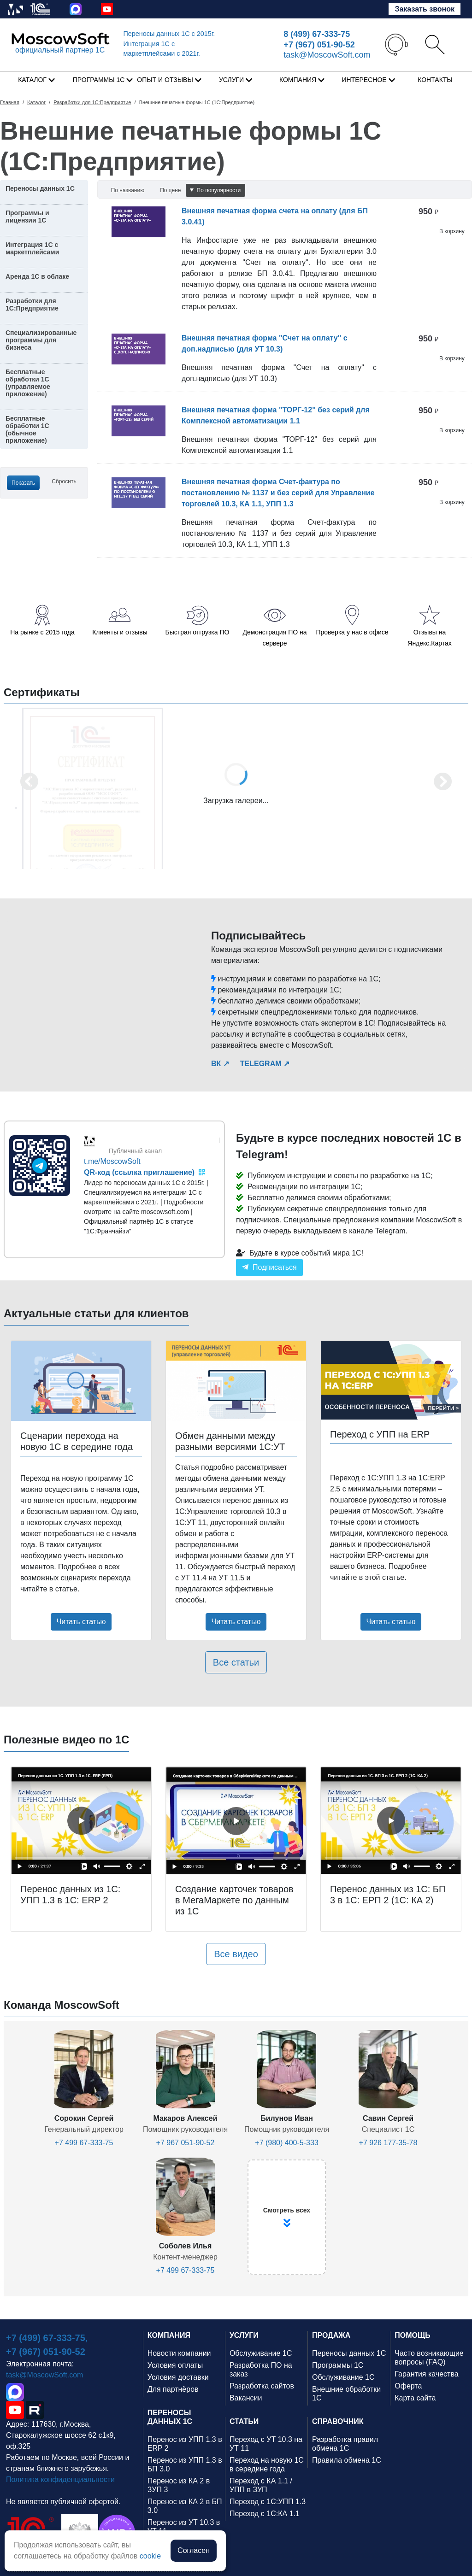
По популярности (215, 190)
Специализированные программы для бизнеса (41, 340)
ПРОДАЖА (331, 2335)
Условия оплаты (175, 2365)
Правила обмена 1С (346, 2460)
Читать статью (81, 1621)
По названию (128, 190)
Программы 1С (337, 2365)
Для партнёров (173, 2389)
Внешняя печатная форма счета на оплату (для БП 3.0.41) (275, 216)
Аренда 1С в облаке (37, 276)
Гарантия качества (426, 2374)
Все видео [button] (236, 1954)
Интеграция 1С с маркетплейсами (32, 248)
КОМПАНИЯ (169, 2335)
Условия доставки (178, 2377)
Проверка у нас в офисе (352, 632)
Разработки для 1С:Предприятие (32, 304)
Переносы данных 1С (169, 33)
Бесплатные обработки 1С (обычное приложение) (27, 429)
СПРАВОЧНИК (338, 2421)
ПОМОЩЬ (413, 2335)
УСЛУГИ (244, 2335)
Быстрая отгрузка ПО (197, 632)
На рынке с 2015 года (42, 632)
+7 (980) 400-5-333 (286, 2143)
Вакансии (246, 2398)
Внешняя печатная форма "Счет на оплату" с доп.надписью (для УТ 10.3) (265, 343)
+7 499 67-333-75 (84, 2143)
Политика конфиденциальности (60, 2479)
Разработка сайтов (262, 2386)
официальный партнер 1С (60, 50)
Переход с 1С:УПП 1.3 (268, 2502)
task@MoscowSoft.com (326, 54)
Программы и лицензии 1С (27, 216)
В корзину (452, 231)
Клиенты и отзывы (120, 632)
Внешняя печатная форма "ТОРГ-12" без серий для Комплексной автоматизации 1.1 (276, 415)
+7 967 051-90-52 (185, 2143)
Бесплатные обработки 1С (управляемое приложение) (28, 383)
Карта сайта (415, 2398)
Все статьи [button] (236, 1662)
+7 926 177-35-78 (388, 2143)
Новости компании (179, 2353)
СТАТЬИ (244, 2421)
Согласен (193, 2550)
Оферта (408, 2386)
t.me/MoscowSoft (112, 1161)
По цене (170, 190)
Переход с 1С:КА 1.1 (265, 2513)
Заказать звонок (424, 9)
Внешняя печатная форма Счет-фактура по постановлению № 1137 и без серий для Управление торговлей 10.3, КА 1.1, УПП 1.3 (278, 493)
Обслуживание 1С (261, 2353)
